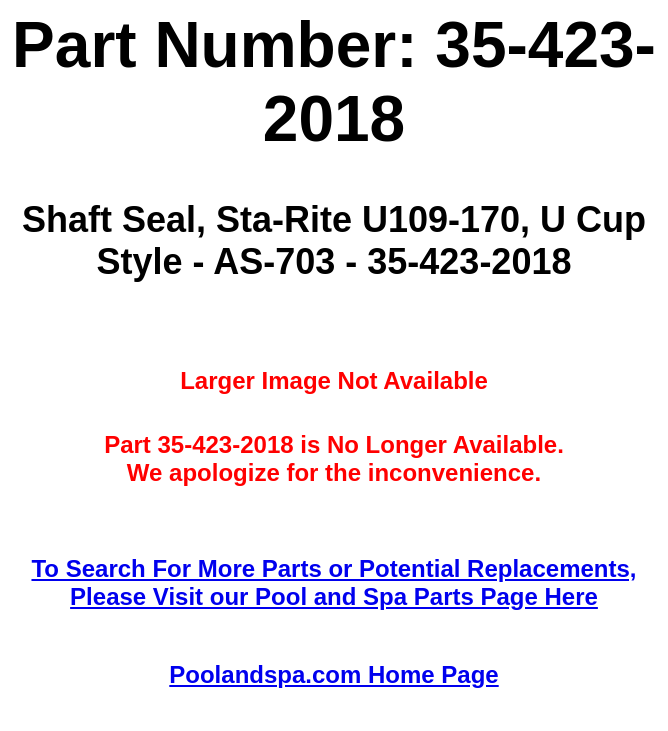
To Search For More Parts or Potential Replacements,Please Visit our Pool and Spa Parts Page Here (333, 582)
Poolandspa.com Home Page (333, 674)
